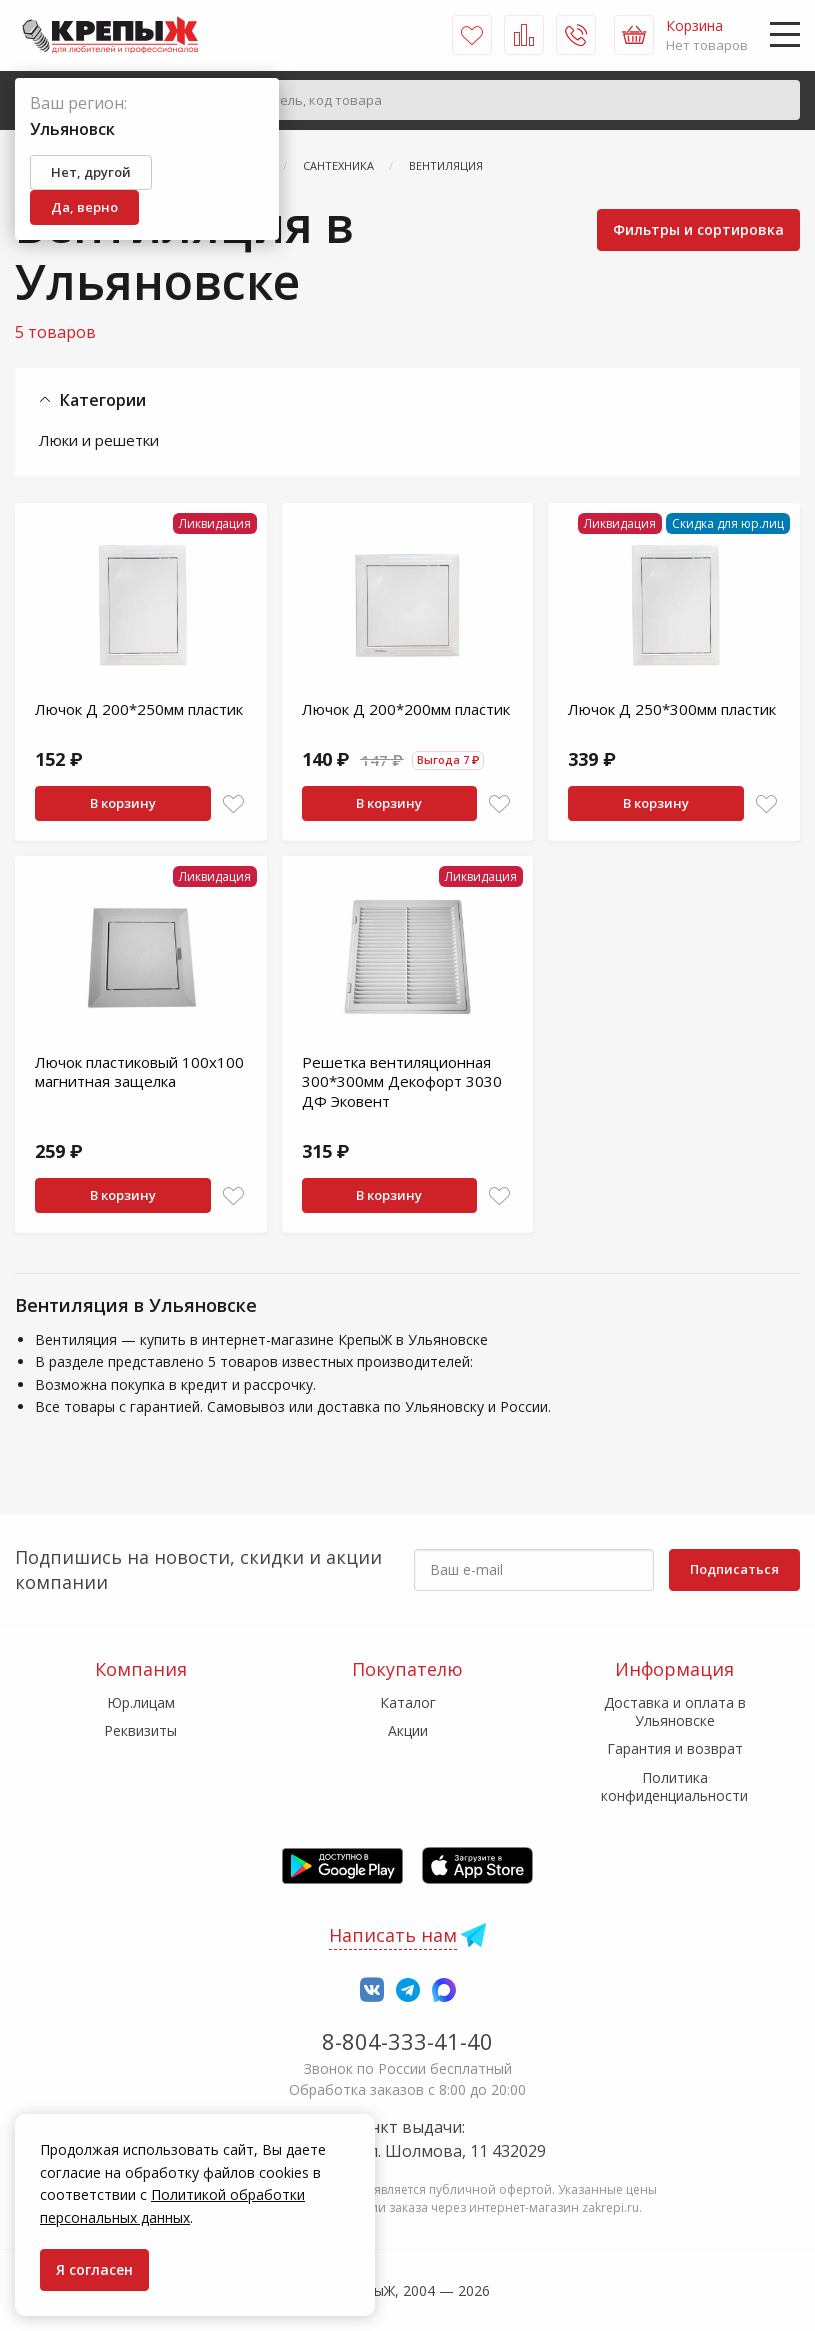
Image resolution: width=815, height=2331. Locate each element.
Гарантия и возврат (675, 1748)
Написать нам (393, 1935)
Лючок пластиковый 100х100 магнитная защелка (139, 1072)
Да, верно (84, 207)
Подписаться (734, 1569)
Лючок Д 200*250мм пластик (139, 709)
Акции (408, 1730)
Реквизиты (140, 1730)
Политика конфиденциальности (674, 1786)
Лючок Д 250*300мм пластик (672, 709)
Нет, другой (91, 172)
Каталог (408, 1702)
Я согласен (94, 2269)
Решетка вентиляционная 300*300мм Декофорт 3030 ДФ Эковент (402, 1081)
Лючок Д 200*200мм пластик (406, 709)
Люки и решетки (99, 440)
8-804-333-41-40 (407, 2041)
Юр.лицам (141, 1702)
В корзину (123, 803)
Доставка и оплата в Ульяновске (675, 1711)
